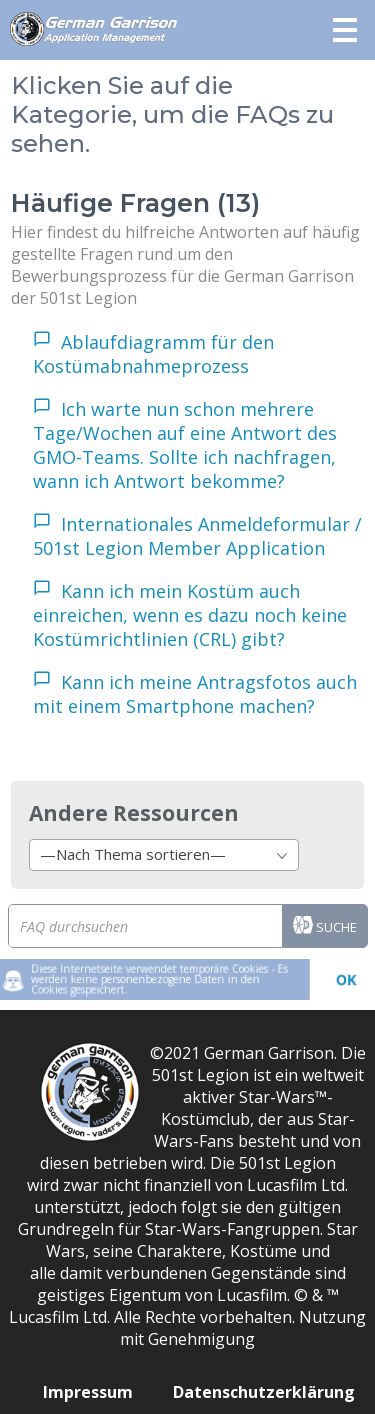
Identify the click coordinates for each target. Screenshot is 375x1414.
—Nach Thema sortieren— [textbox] (133, 854)
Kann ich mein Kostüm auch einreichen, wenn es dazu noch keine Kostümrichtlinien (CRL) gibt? (190, 615)
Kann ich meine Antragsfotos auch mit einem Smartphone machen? (195, 694)
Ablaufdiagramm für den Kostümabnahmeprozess (153, 354)
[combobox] (164, 855)
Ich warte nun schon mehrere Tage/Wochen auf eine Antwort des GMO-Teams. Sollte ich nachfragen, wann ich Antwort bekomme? (185, 445)
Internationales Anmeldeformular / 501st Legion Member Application (197, 536)
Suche (325, 928)
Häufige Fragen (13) (135, 203)
